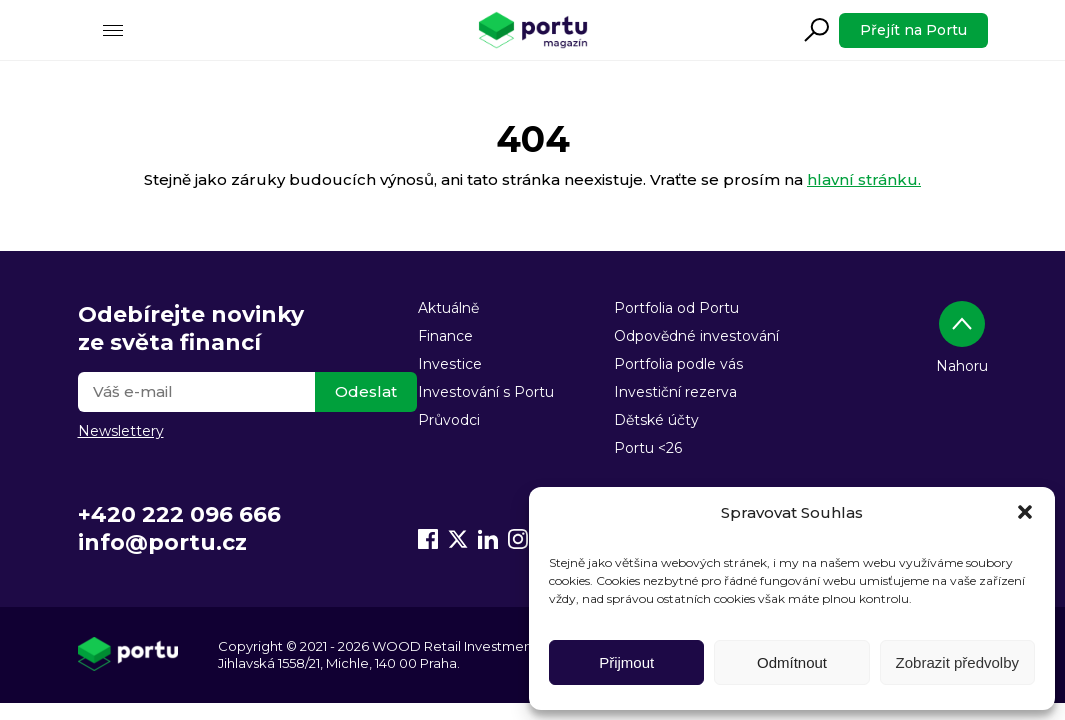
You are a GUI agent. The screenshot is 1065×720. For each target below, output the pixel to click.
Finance (445, 336)
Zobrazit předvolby (957, 662)
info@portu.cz (162, 542)
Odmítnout (792, 662)
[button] (1025, 512)
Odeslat (366, 391)
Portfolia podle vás (678, 364)
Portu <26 (648, 448)
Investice (450, 364)
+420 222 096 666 (179, 514)
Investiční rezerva (675, 392)
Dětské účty (656, 420)
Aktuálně (448, 308)
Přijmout (626, 662)
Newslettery (121, 431)
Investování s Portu (486, 392)
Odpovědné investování (696, 336)
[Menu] (113, 30)
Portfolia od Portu (676, 308)
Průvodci (449, 420)
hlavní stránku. (864, 179)
